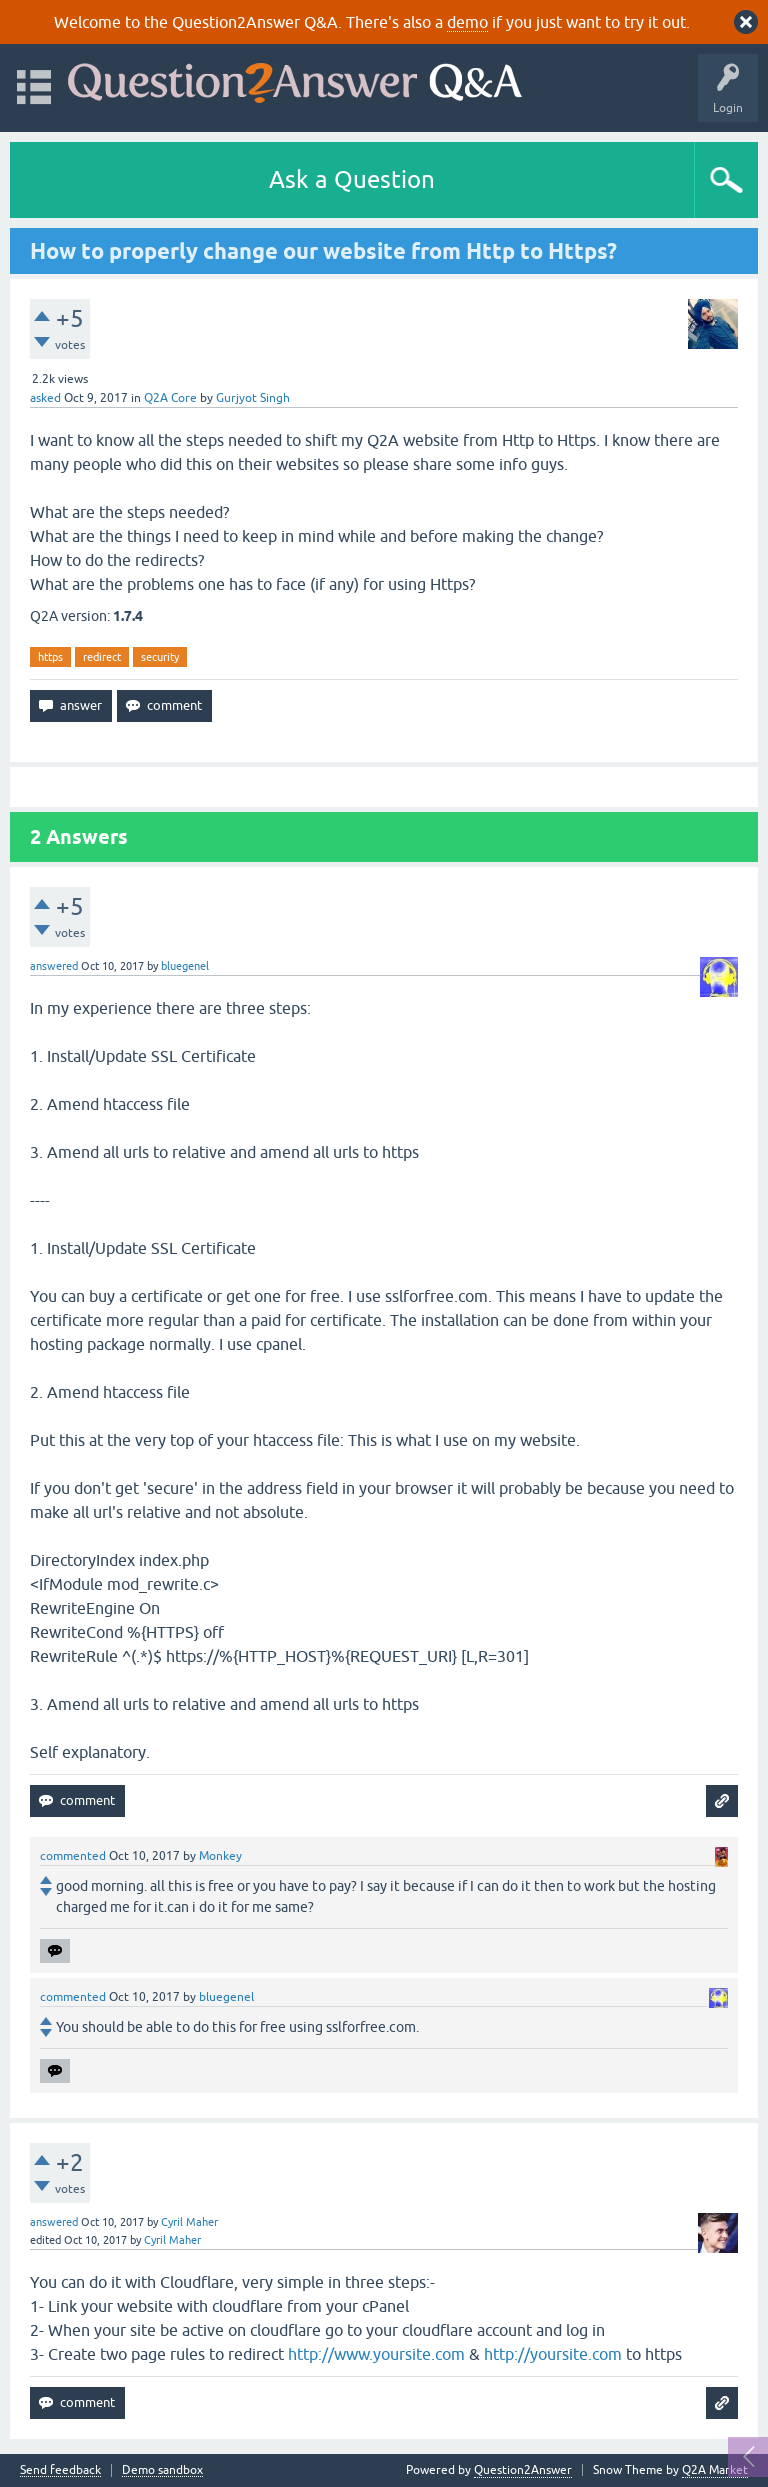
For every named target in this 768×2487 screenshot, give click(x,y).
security (160, 657)
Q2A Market (715, 2470)
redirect (102, 657)
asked (45, 398)
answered (54, 966)
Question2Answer (523, 2470)
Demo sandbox (162, 2470)
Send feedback (60, 2470)
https (50, 657)
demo (467, 22)
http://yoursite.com (553, 2354)
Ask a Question (352, 179)
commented (73, 1856)
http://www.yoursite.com (376, 2354)
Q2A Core (170, 398)
